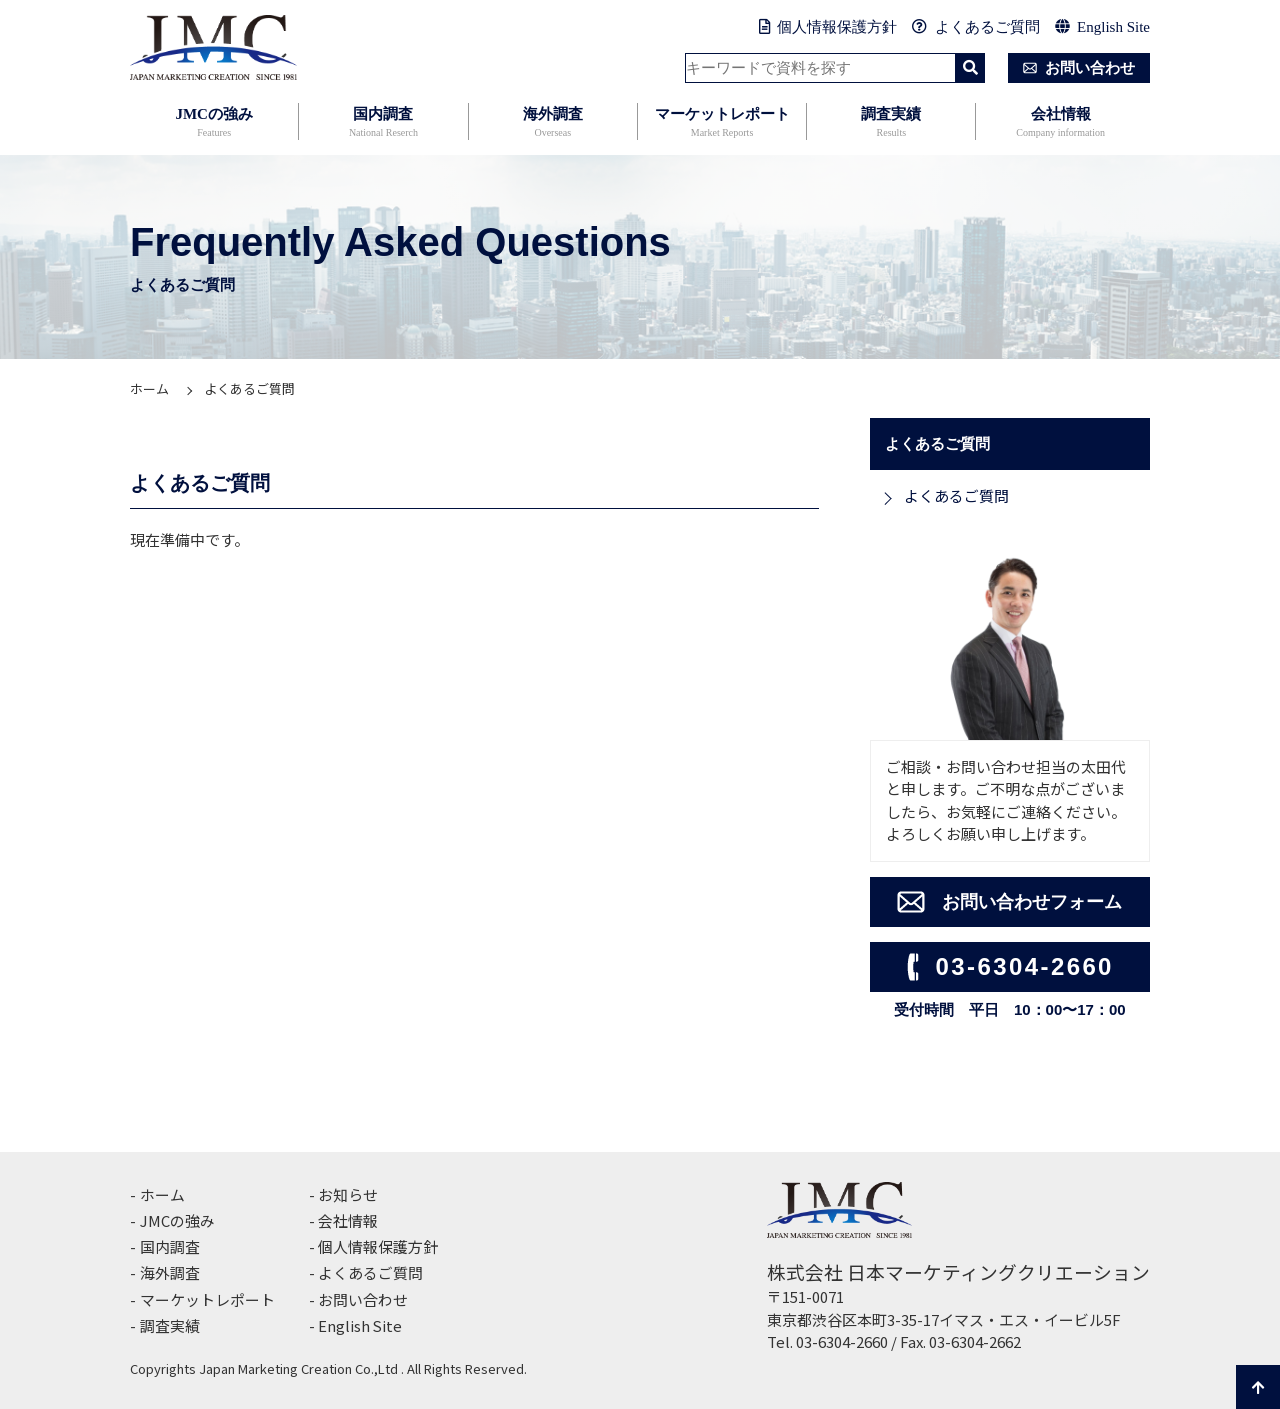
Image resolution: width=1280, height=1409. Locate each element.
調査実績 (891, 123)
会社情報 (1060, 123)
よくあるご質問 (976, 27)
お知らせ (348, 1194)
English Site (1102, 27)
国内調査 (383, 123)
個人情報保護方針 (828, 27)
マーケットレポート (722, 123)
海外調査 (553, 123)
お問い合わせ (1075, 68)
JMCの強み (214, 123)
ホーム (149, 388)
